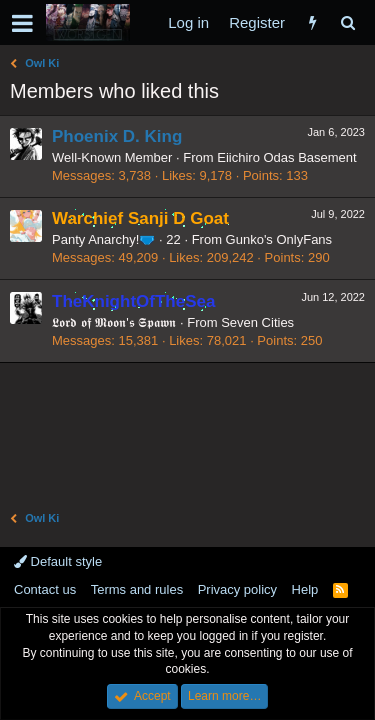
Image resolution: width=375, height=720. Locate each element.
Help (305, 589)
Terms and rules (137, 589)
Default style (58, 561)
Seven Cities (257, 322)
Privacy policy (237, 589)
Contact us (45, 589)
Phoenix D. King (117, 136)
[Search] (347, 22)
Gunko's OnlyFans (279, 239)
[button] (22, 23)
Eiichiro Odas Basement (286, 157)
